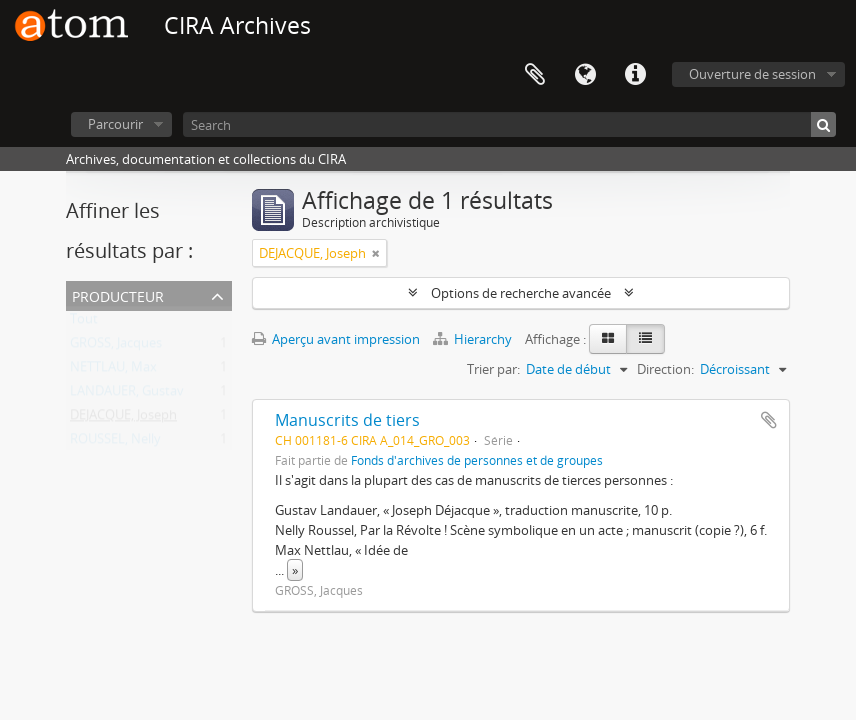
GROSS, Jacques (116, 347)
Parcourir (115, 124)
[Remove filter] (376, 253)
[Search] (509, 124)
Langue (585, 75)
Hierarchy (474, 339)
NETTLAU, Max (113, 371)
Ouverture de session (752, 74)
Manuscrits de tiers (347, 420)
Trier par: (493, 369)
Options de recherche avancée (521, 293)
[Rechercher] (823, 124)
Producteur (118, 294)
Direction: (665, 369)
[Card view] (608, 339)
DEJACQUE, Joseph (123, 419)
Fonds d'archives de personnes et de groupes (477, 460)
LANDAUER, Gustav (127, 395)
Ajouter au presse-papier (769, 420)
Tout (84, 323)
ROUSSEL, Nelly (115, 443)
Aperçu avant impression (336, 339)
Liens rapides (635, 75)
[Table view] (645, 339)
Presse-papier (535, 75)
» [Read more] (295, 570)
